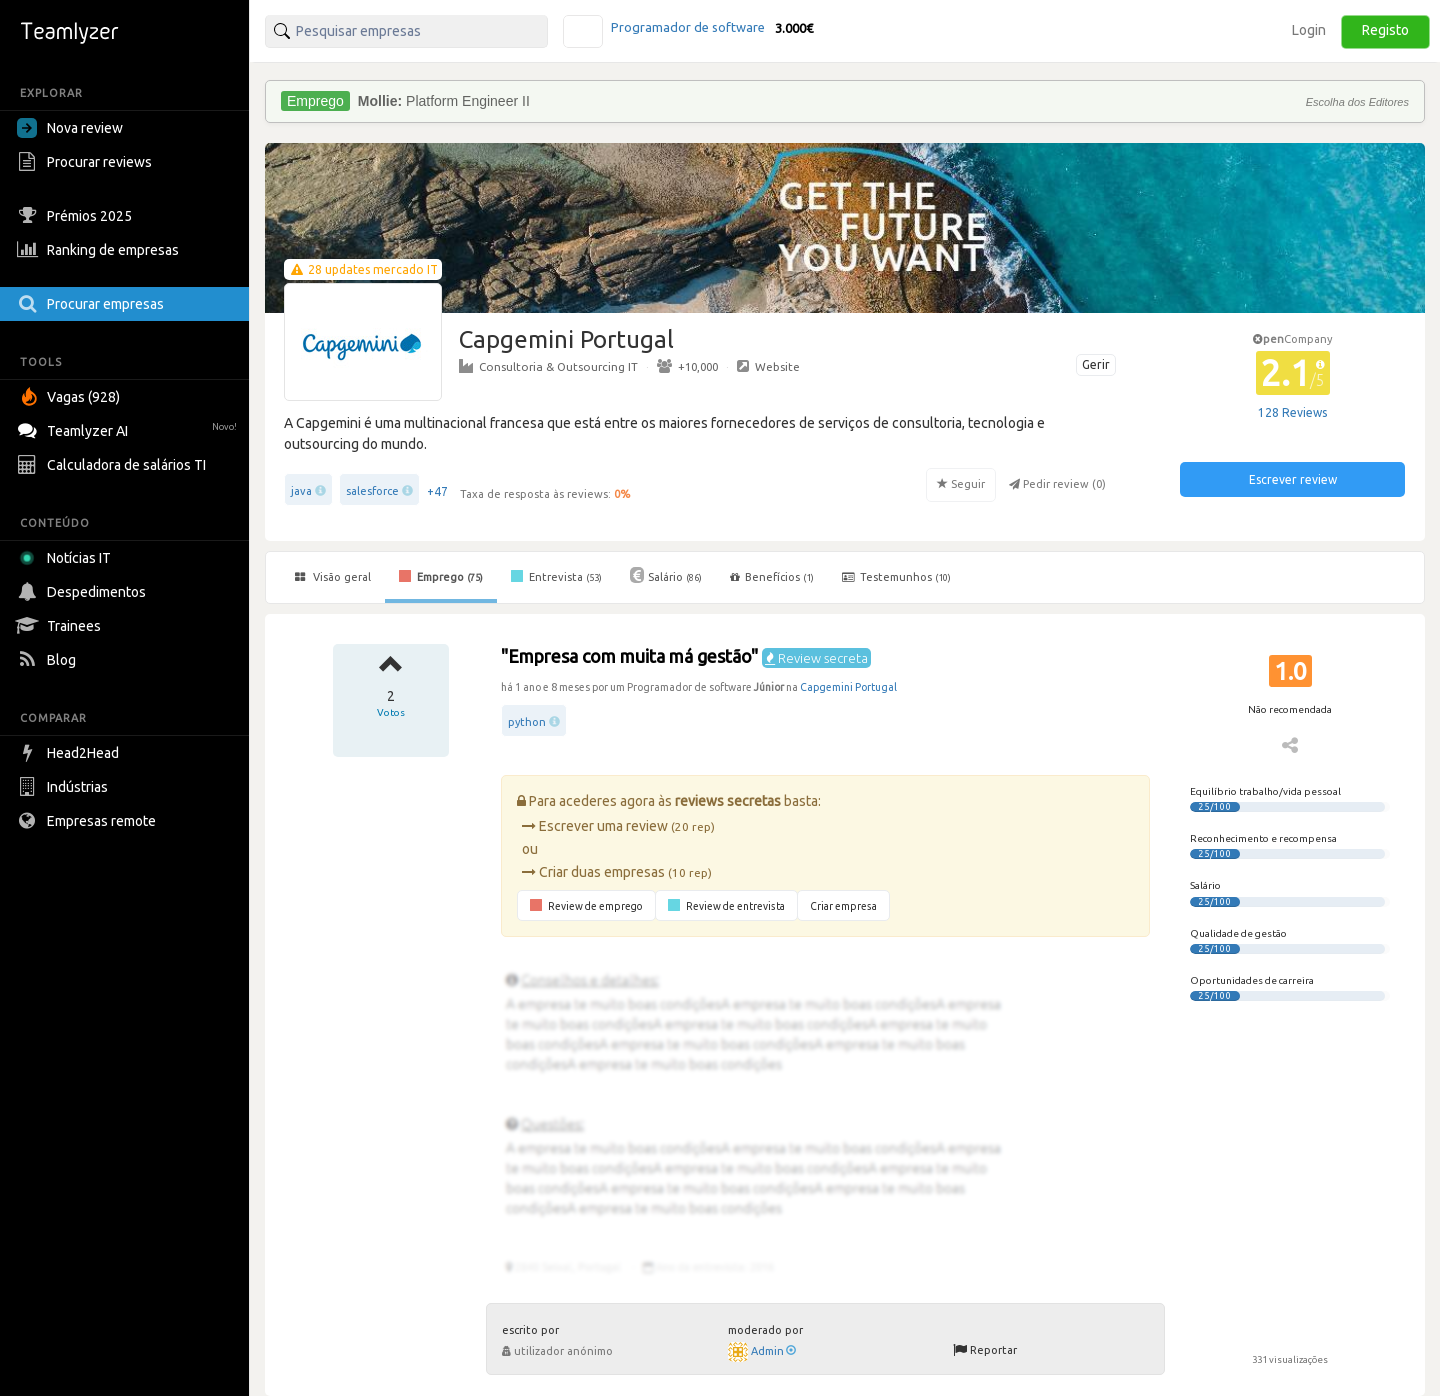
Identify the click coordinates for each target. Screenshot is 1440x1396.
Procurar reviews (87, 162)
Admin (773, 1351)
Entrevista (556, 576)
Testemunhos (896, 577)
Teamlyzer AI (129, 428)
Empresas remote (89, 821)
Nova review (70, 128)
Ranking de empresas (100, 250)
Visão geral (333, 577)
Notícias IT (67, 558)
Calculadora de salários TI (114, 465)
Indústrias (65, 787)
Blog (49, 660)
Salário (666, 575)
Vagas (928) (71, 397)
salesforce (372, 491)
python (527, 722)
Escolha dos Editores (1357, 102)
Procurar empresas (93, 304)
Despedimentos (84, 592)
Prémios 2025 (77, 216)
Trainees (61, 626)
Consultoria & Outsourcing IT (548, 366)
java (301, 491)
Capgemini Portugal (848, 687)
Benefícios (772, 577)
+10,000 (687, 366)
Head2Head (70, 753)
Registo (1385, 30)
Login (1309, 30)
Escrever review (1293, 479)
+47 (437, 491)
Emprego (441, 576)
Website (768, 366)
